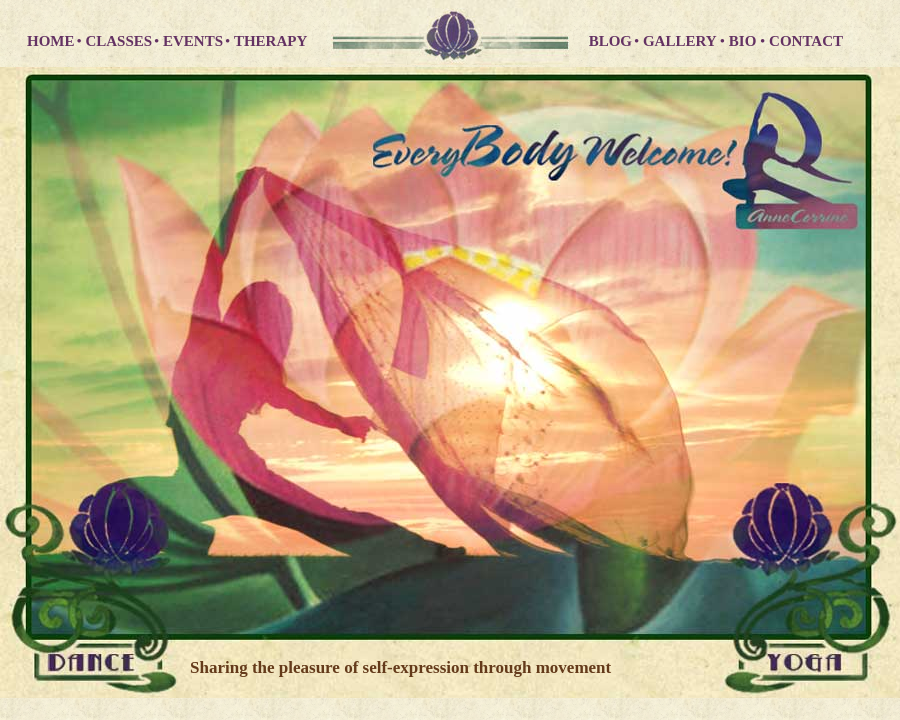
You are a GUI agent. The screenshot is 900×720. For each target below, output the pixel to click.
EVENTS (193, 41)
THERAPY (270, 41)
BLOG (610, 41)
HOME (51, 41)
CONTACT (806, 41)
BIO (744, 41)
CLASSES (118, 41)
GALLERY (681, 41)
